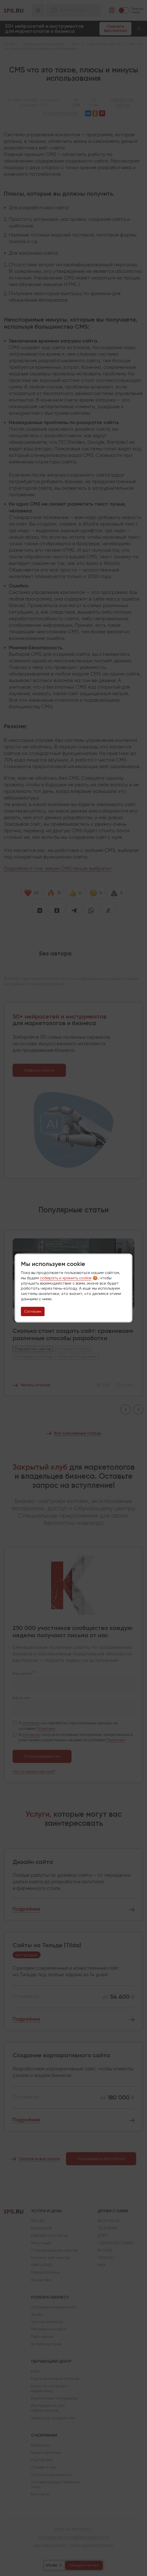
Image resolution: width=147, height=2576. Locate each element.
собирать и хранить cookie (66, 1278)
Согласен (32, 1311)
